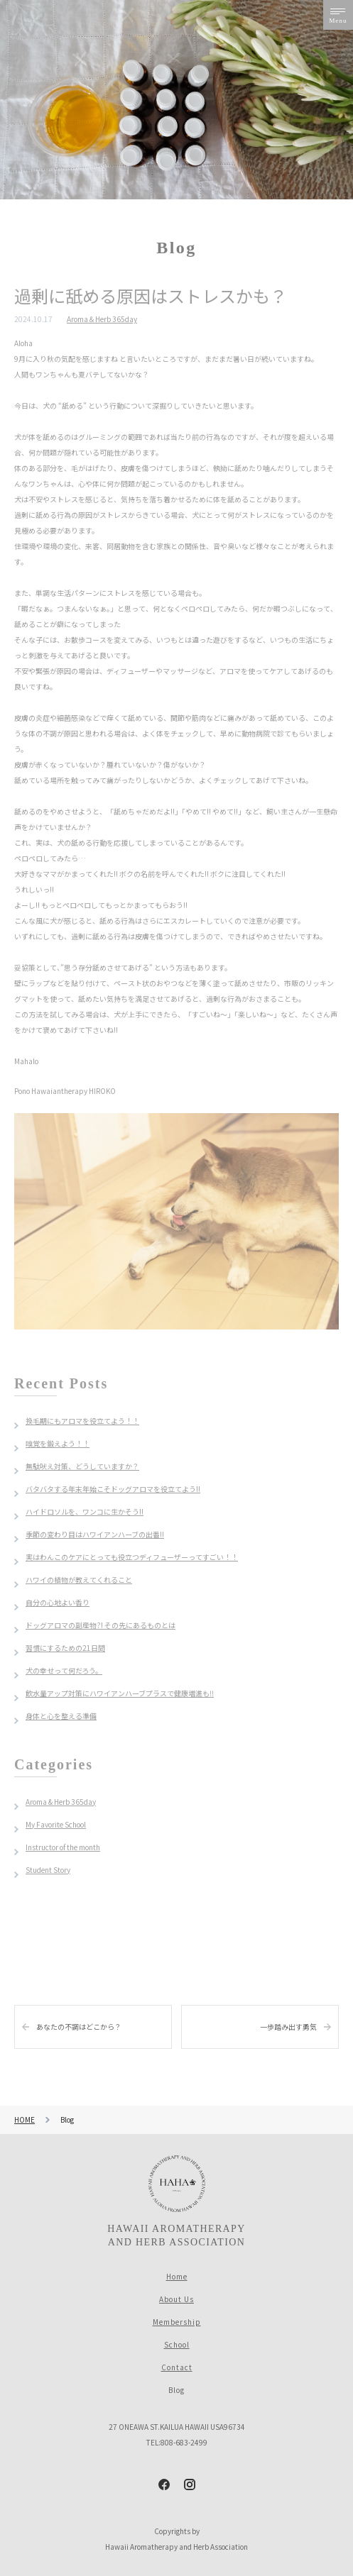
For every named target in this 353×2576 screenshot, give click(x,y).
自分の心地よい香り (57, 1602)
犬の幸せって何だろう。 (64, 1670)
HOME (24, 2119)
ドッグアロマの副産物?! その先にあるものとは (100, 1625)
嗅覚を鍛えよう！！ (57, 1443)
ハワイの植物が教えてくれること (79, 1579)
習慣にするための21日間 (65, 1647)
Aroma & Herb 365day (61, 1801)
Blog (176, 2389)
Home (177, 2276)
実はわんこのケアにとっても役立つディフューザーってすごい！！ (132, 1557)
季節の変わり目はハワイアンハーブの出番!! (95, 1534)
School (177, 2344)
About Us (176, 2299)
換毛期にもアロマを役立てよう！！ (82, 1420)
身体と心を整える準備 (61, 1715)
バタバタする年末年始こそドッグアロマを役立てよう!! (113, 1488)
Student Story (48, 1869)
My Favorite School (56, 1824)
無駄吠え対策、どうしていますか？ (82, 1466)
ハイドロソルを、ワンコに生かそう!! (84, 1511)
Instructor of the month (63, 1847)
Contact (176, 2367)
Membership (177, 2321)
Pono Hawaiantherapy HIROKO (65, 1090)
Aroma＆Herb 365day (102, 319)
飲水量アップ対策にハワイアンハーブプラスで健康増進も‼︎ (120, 1693)
